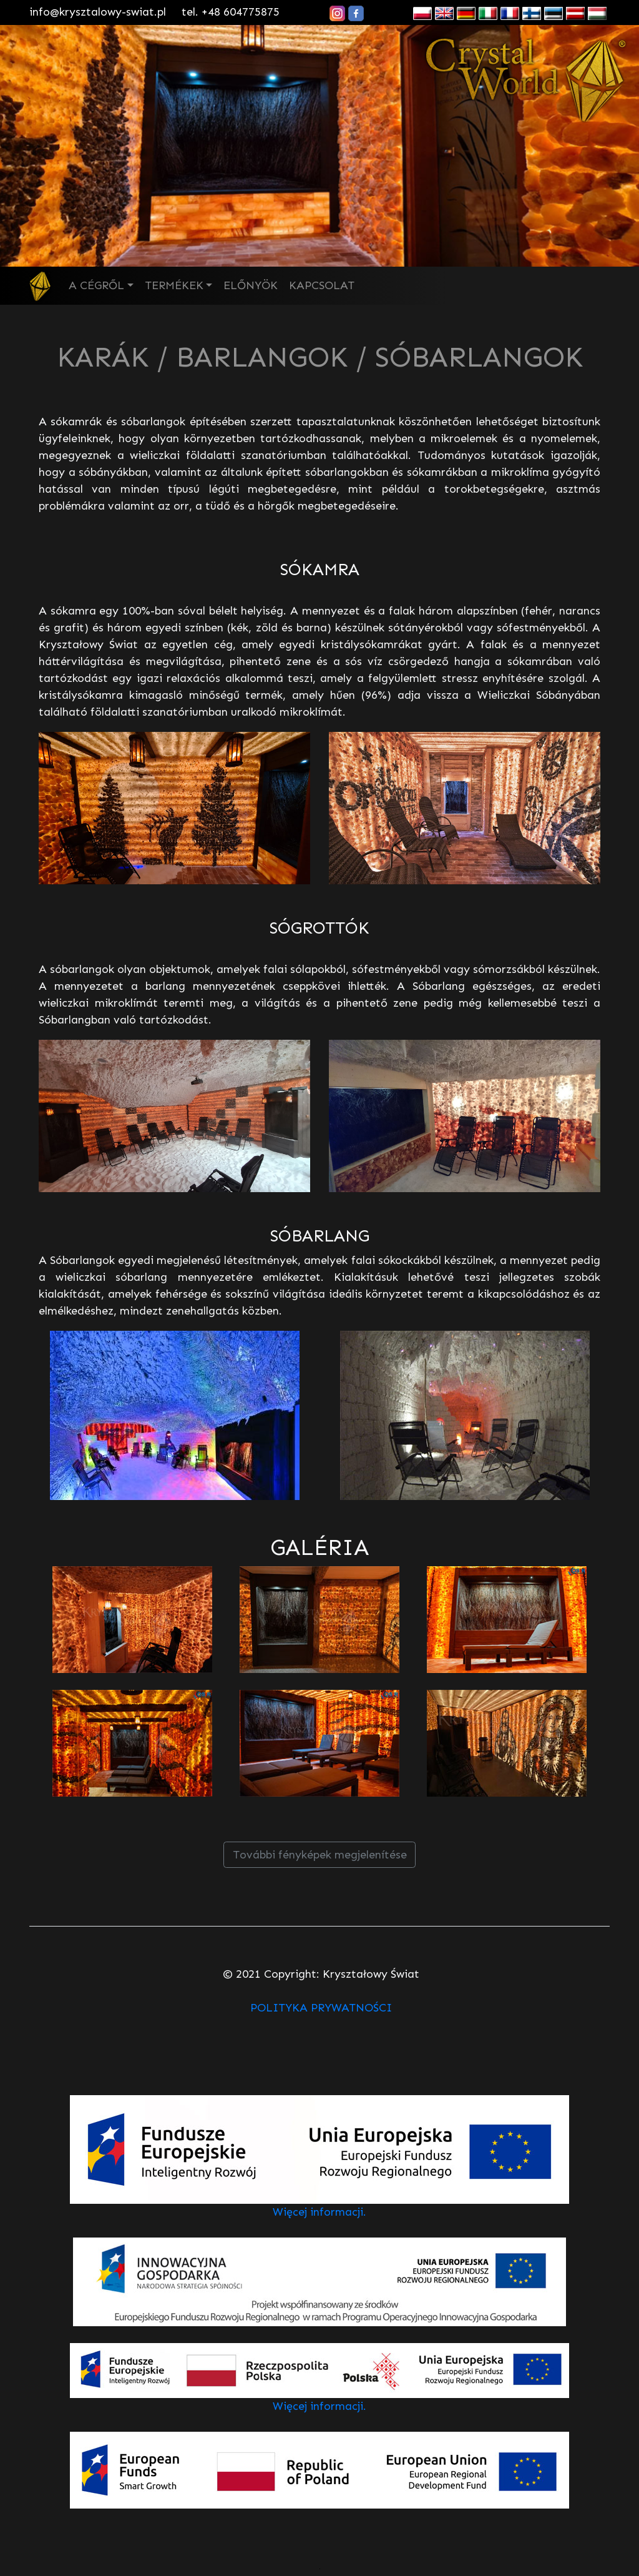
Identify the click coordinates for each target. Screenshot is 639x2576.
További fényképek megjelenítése (320, 1855)
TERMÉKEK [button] (174, 285)
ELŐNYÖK (250, 285)
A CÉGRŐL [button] (96, 285)
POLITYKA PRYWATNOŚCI (321, 2008)
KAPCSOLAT (321, 285)
